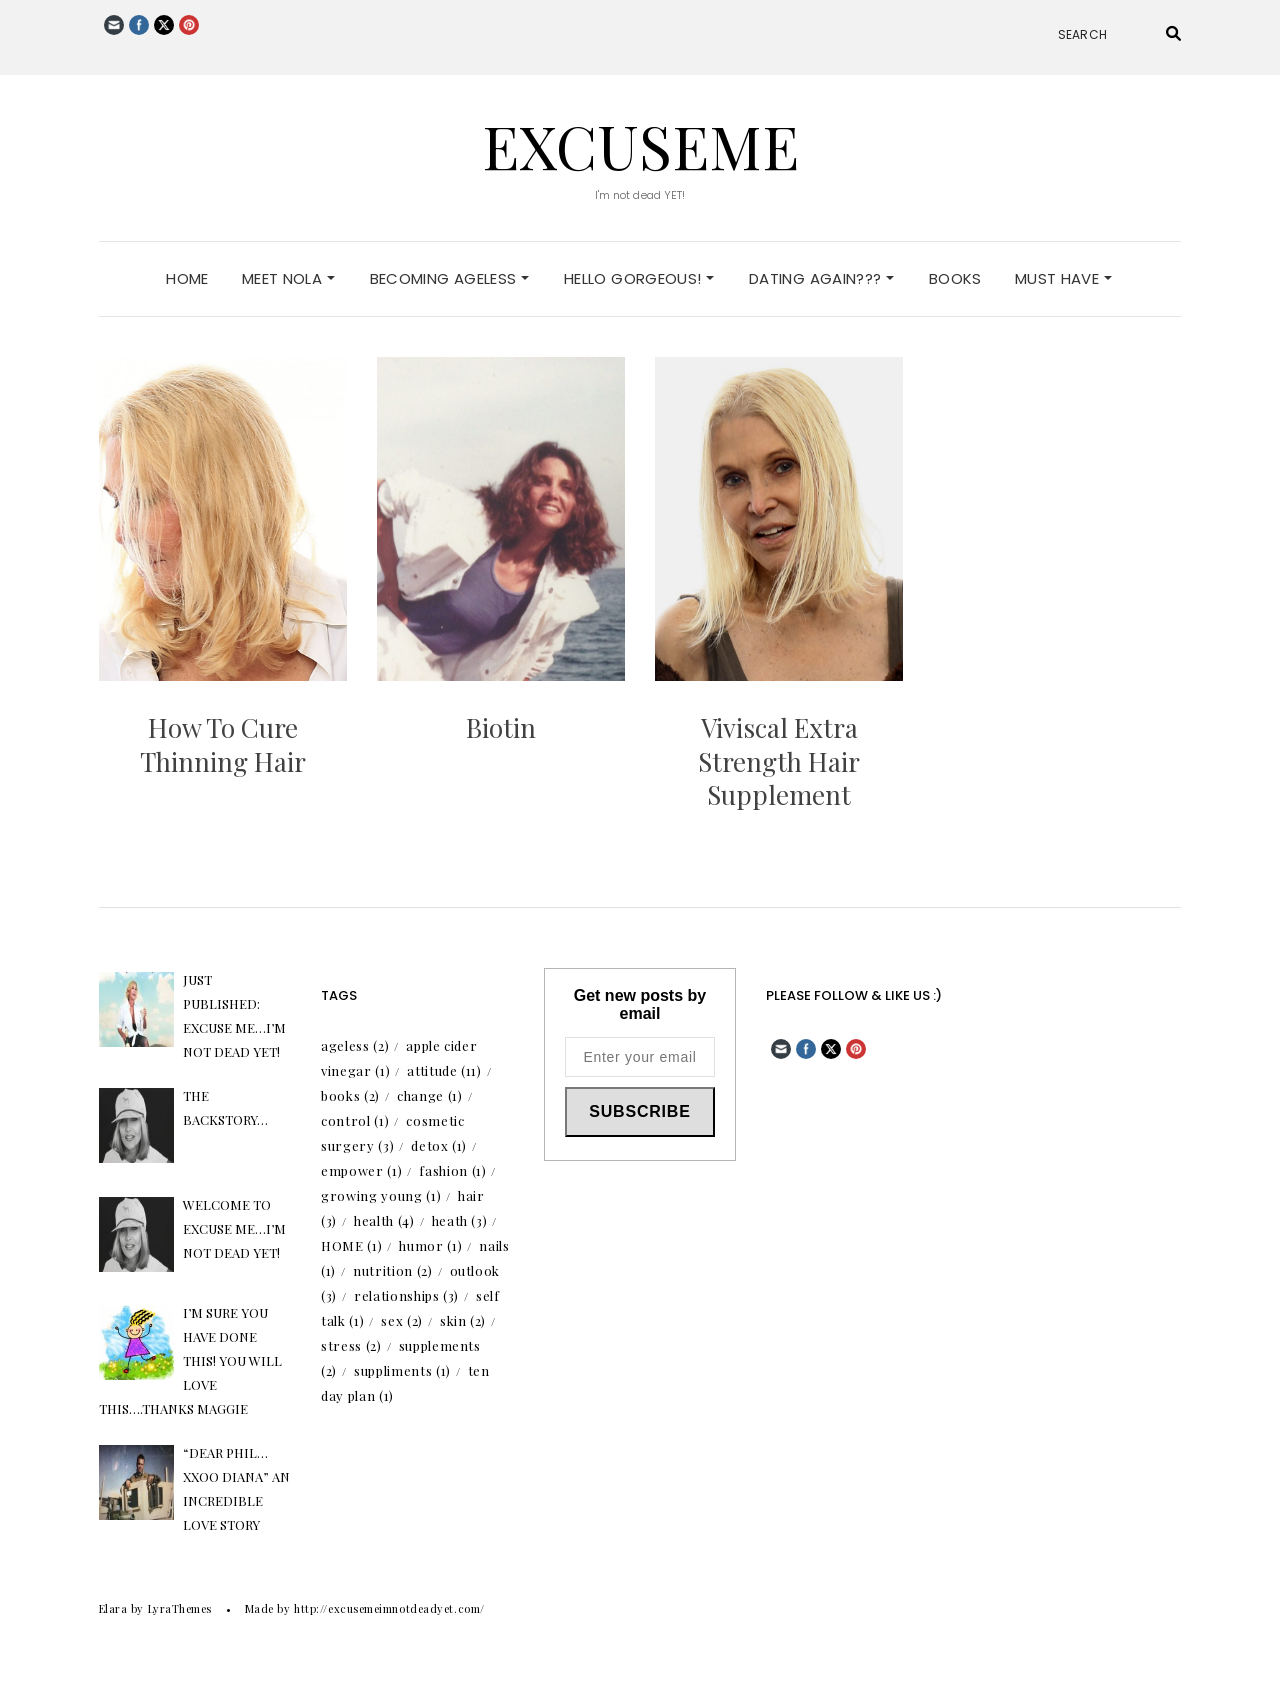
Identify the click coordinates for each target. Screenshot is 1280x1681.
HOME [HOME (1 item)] (351, 1245)
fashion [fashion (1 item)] (452, 1170)
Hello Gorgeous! (639, 278)
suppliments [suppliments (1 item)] (402, 1370)
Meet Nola (288, 278)
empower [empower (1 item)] (361, 1170)
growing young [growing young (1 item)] (381, 1195)
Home (187, 278)
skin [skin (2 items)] (463, 1320)
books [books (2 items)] (350, 1095)
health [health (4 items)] (384, 1220)
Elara (113, 1608)
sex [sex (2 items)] (402, 1320)
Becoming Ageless (449, 278)
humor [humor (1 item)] (430, 1245)
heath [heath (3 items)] (460, 1220)
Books (955, 278)
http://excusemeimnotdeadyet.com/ (389, 1608)
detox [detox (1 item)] (439, 1145)
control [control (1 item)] (355, 1120)
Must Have (1063, 278)
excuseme (640, 145)
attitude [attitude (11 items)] (444, 1070)
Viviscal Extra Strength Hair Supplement (779, 761)
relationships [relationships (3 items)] (406, 1295)
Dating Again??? (821, 278)
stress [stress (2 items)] (351, 1345)
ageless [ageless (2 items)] (355, 1045)
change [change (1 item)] (430, 1095)
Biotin (501, 727)
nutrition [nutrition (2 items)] (392, 1270)
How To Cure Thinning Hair (223, 744)
